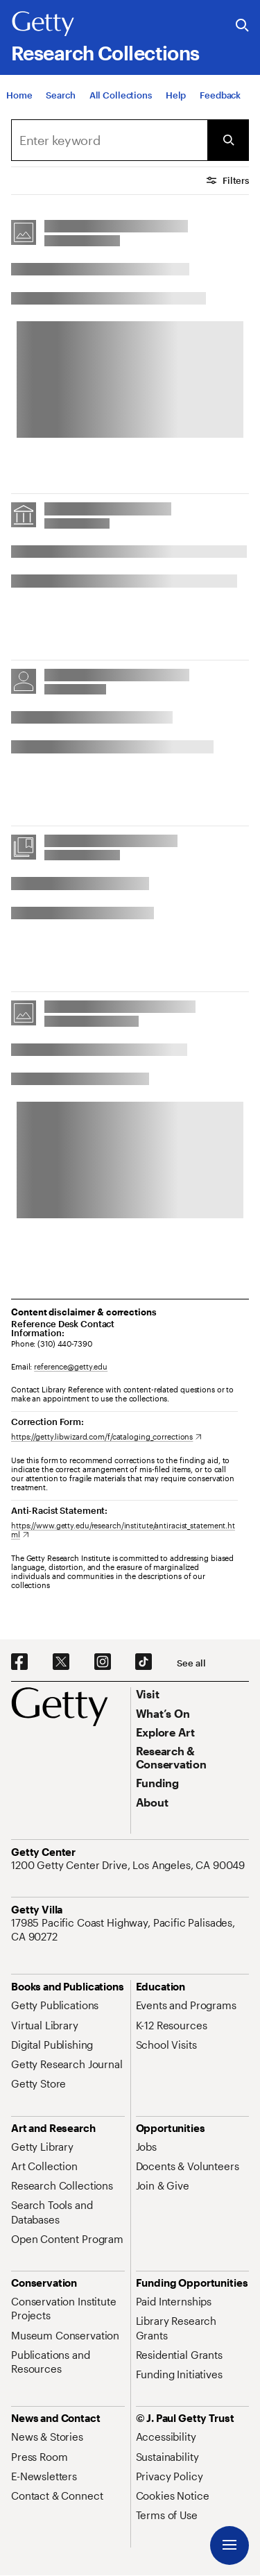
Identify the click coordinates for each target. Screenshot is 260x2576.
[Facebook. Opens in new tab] (19, 1662)
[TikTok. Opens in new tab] (143, 1662)
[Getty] (43, 24)
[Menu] (229, 2545)
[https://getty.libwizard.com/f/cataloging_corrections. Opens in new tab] (106, 1436)
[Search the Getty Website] (242, 26)
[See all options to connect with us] (191, 1663)
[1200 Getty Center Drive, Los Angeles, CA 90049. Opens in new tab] (129, 1865)
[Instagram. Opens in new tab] (102, 1662)
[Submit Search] (228, 140)
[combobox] (109, 140)
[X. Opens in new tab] (61, 1662)
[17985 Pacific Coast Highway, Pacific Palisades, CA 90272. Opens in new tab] (130, 1930)
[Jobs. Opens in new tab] (146, 2146)
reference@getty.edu (70, 1366)
